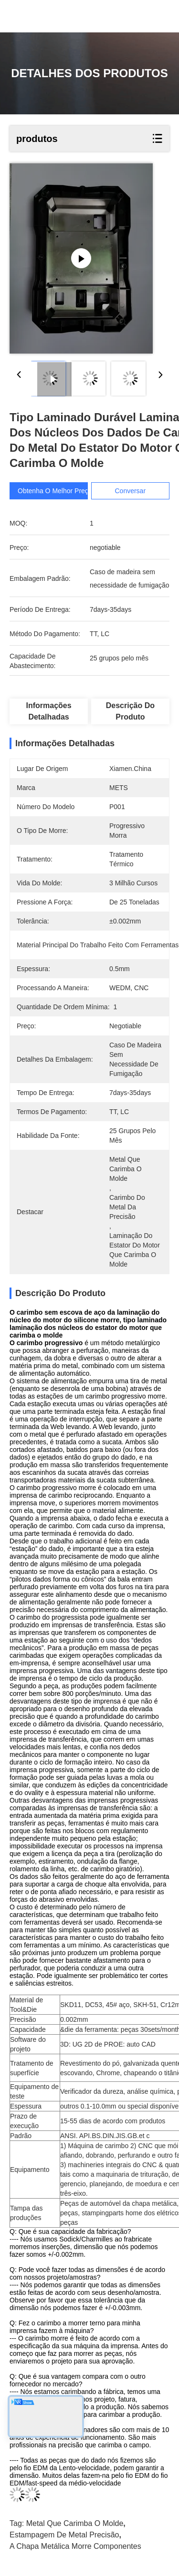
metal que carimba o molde (75, 2523)
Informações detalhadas (49, 711)
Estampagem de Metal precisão (64, 2535)
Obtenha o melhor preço (55, 491)
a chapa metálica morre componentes (75, 2546)
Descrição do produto (130, 711)
